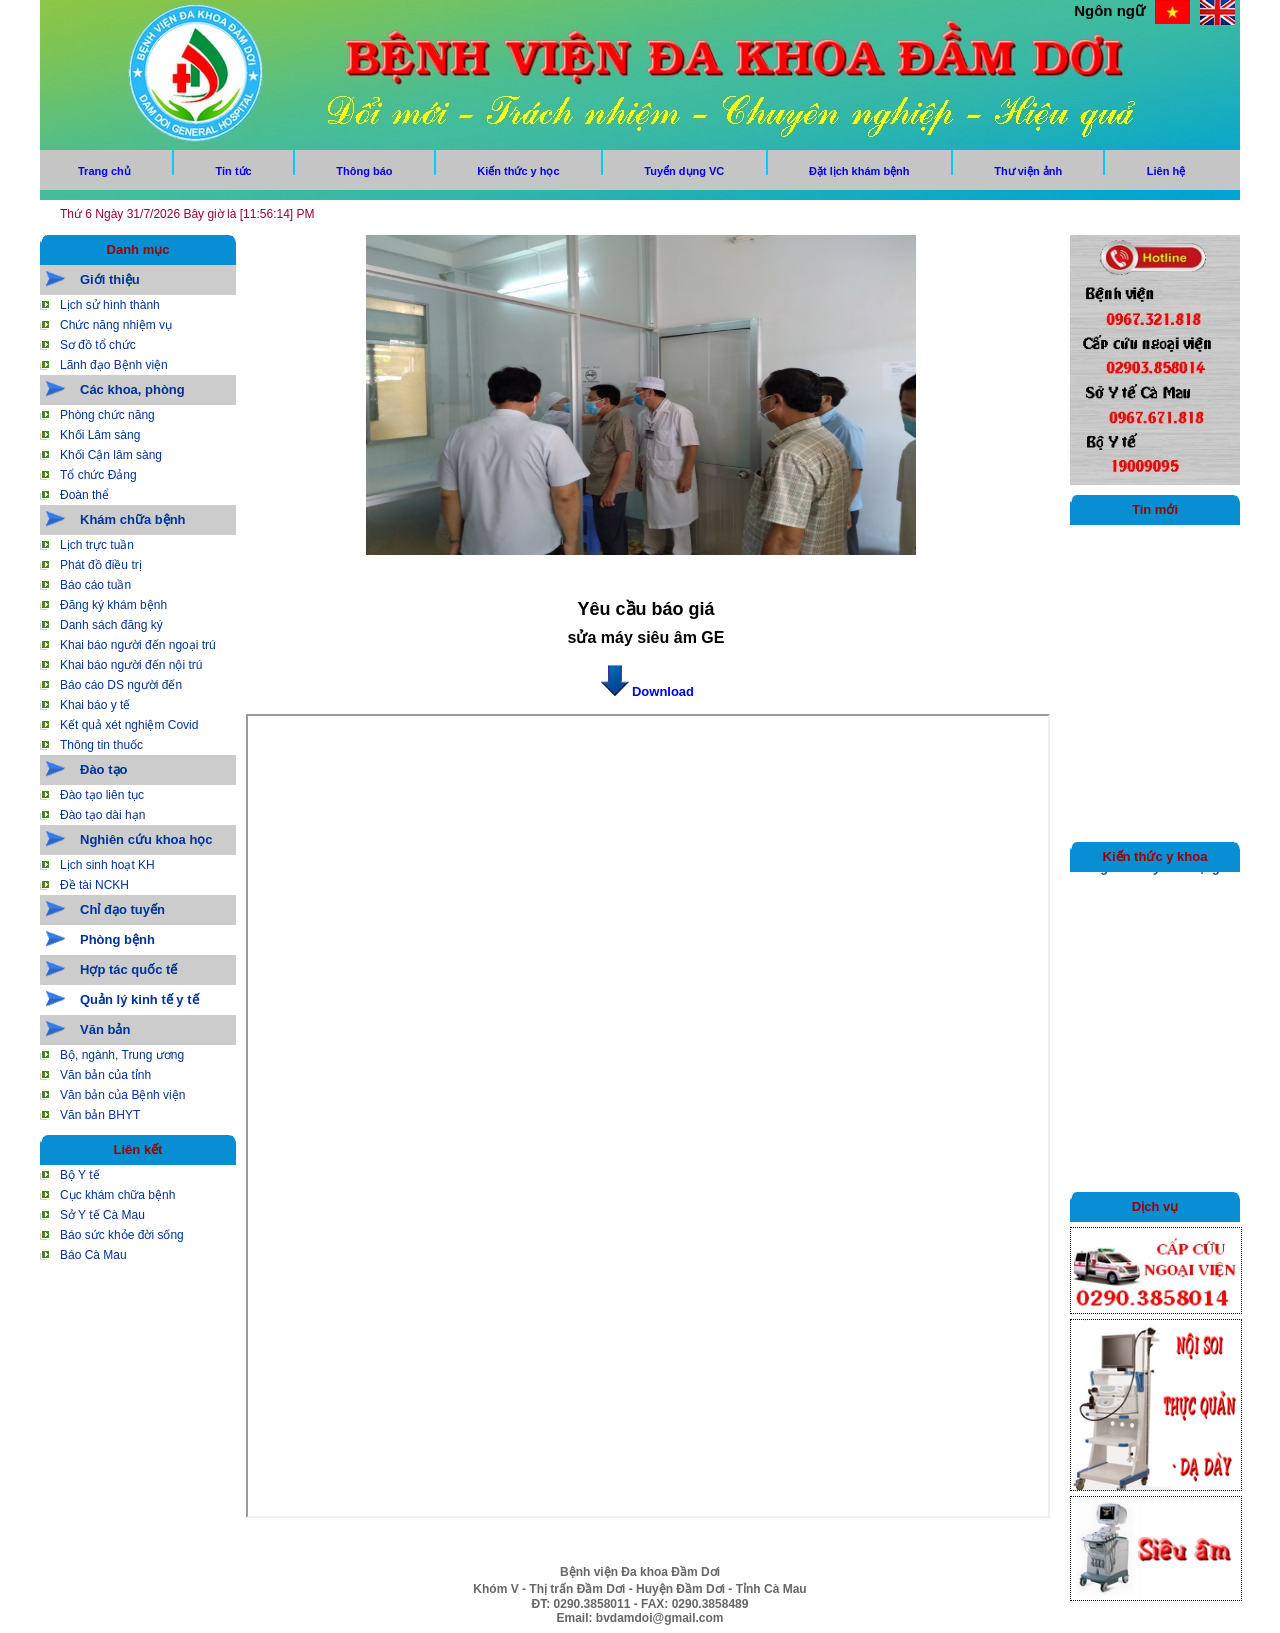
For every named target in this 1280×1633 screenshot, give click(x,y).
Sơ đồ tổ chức (98, 345)
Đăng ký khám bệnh (113, 605)
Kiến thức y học (518, 171)
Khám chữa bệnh (133, 519)
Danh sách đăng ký (111, 625)
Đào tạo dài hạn (102, 815)
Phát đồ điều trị (101, 565)
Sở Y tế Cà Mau (102, 1215)
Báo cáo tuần (95, 585)
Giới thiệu (110, 279)
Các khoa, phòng (132, 389)
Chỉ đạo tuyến (122, 909)
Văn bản (105, 1029)
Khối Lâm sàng (100, 435)
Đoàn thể (84, 495)
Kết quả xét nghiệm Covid (129, 725)
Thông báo (364, 171)
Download (646, 691)
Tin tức (234, 171)
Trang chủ (104, 171)
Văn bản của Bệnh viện (122, 1095)
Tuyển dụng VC (684, 171)
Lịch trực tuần (97, 545)
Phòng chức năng (107, 415)
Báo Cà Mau (93, 1255)
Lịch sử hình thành (110, 305)
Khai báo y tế (95, 705)
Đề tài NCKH (94, 885)
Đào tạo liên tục (102, 795)
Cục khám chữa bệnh (117, 1195)
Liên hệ (1166, 171)
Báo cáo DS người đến (121, 685)
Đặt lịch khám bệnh (859, 171)
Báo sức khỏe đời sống (122, 1235)
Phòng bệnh (117, 939)
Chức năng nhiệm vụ (116, 325)
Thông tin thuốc (101, 745)
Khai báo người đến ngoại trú (138, 645)
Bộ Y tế (80, 1175)
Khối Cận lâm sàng (111, 455)
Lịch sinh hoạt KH (107, 865)
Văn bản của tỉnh (105, 1075)
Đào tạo (103, 769)
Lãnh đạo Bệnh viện (114, 365)
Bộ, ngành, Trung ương (122, 1055)
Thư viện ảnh (1028, 171)
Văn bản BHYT (100, 1115)
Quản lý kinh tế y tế (139, 999)
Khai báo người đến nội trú (131, 665)
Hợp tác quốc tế (128, 969)
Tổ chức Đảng (98, 475)
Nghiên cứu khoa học (146, 839)
